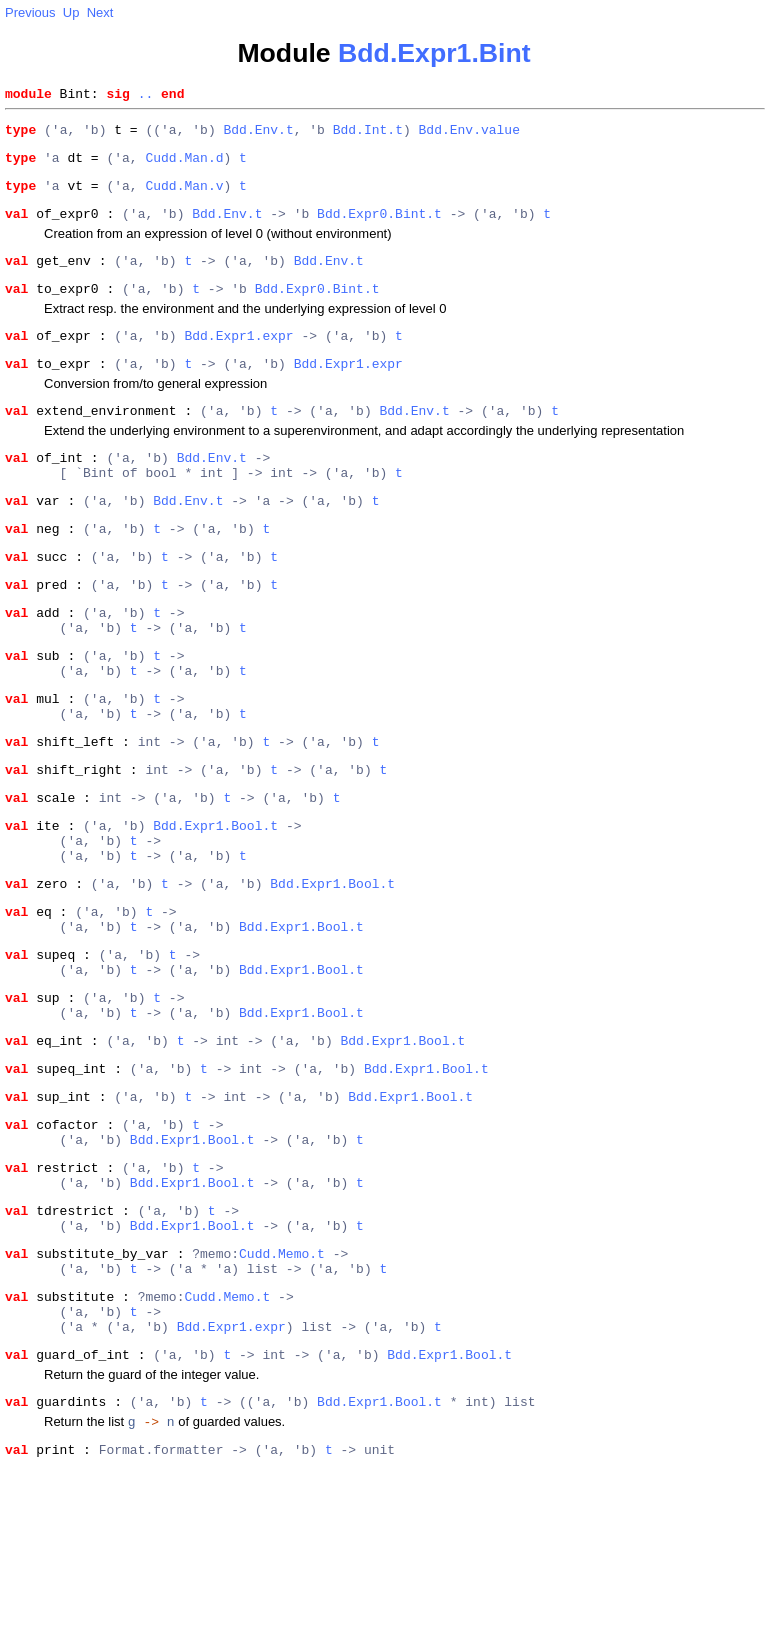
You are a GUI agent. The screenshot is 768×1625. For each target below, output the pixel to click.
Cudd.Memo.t (282, 1388)
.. (146, 96)
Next (100, 12)
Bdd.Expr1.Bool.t (215, 903)
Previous (30, 12)
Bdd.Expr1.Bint (434, 53)
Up (71, 12)
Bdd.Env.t (258, 135)
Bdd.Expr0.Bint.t (379, 228)
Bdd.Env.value (468, 135)
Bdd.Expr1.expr (238, 359)
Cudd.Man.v (184, 197)
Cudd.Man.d (184, 166)
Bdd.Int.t (368, 135)
